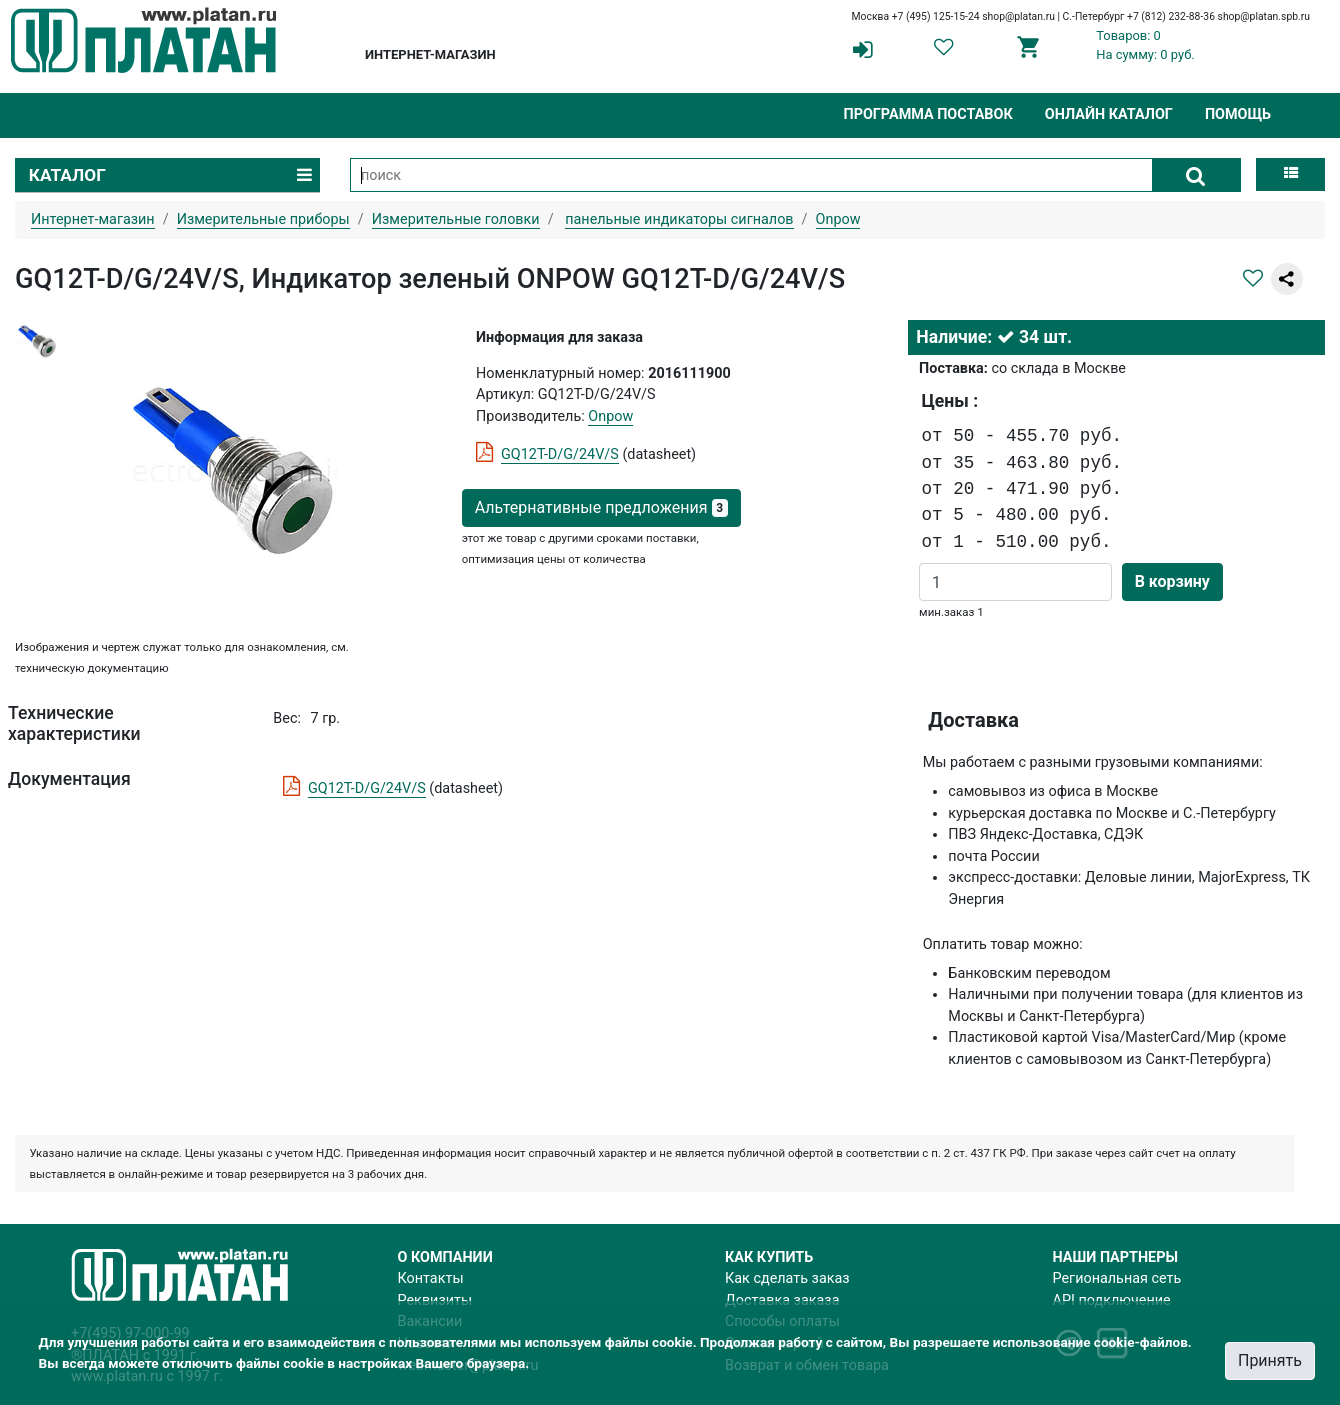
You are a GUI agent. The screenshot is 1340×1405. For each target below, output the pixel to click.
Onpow (610, 416)
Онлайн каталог (1109, 114)
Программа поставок (927, 114)
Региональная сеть (1117, 1278)
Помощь (1238, 114)
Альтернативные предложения (601, 507)
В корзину (1172, 581)
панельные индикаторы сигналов (679, 219)
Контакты (431, 1278)
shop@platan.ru (1018, 16)
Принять (1270, 1360)
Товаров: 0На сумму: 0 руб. (1145, 45)
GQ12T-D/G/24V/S (560, 454)
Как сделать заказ (787, 1278)
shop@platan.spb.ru (1264, 16)
